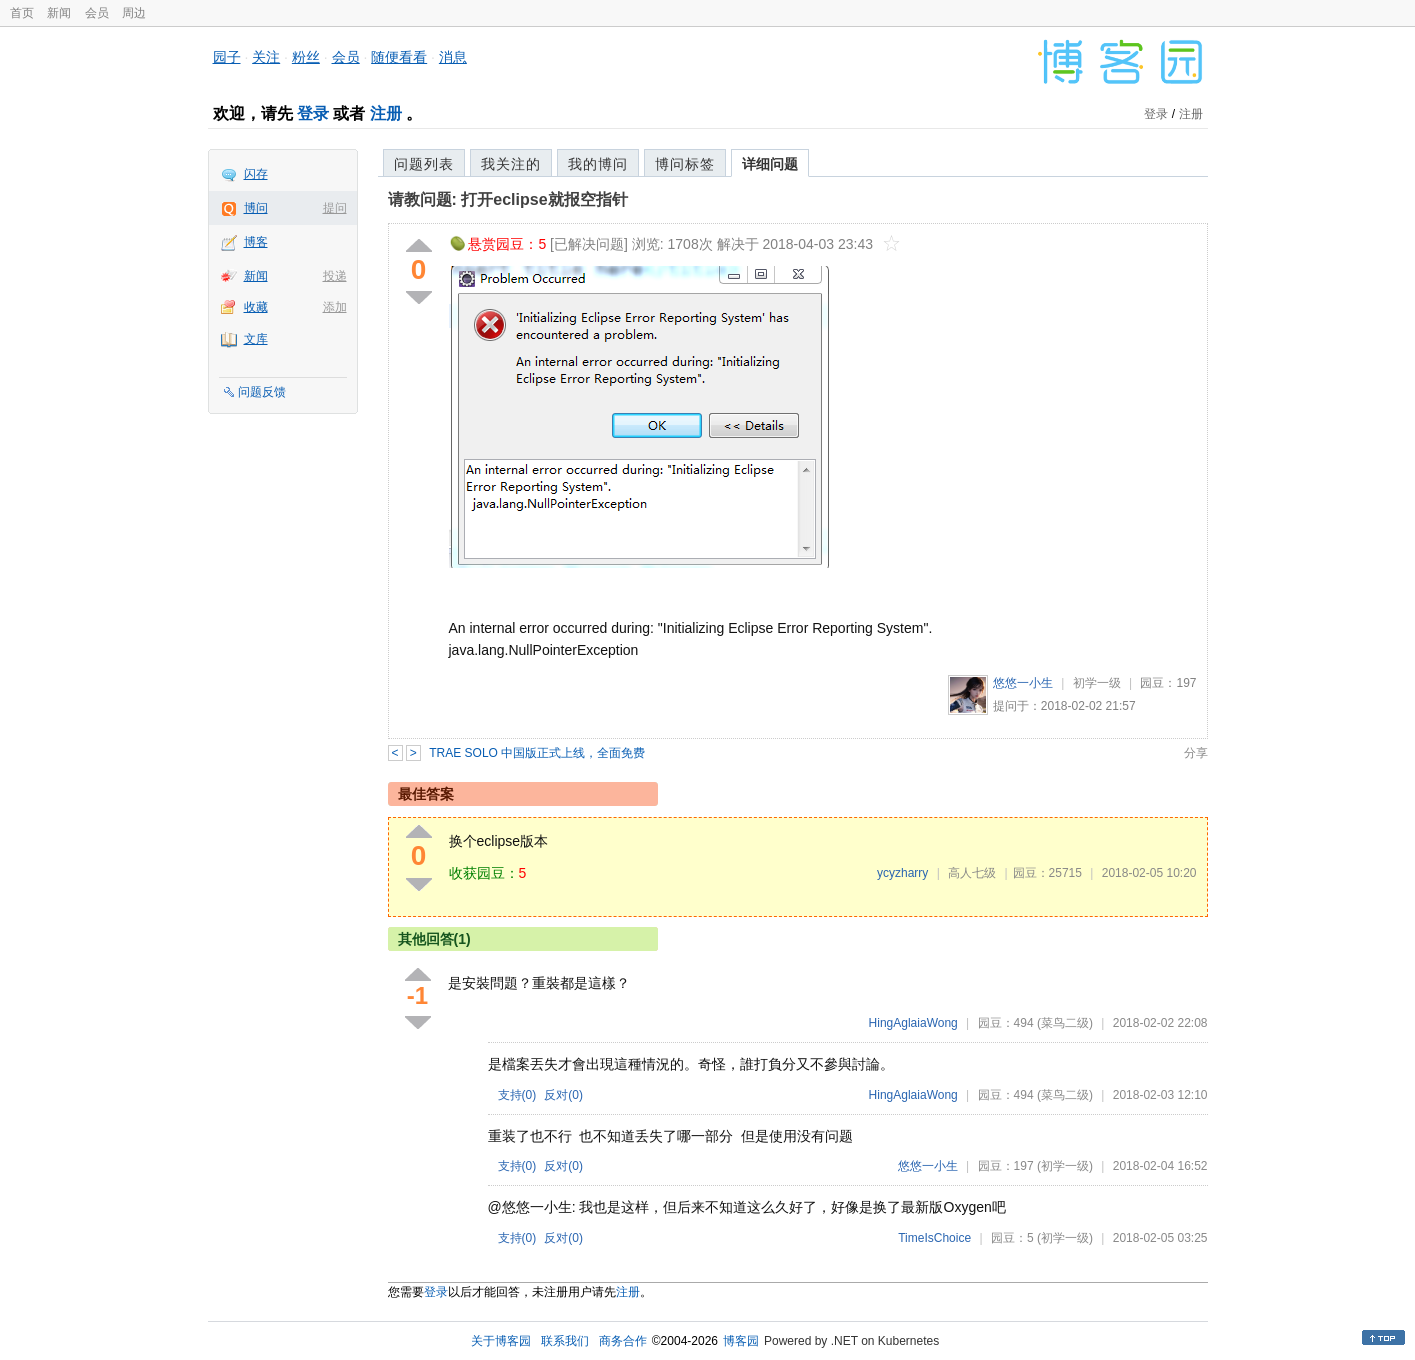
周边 (134, 13)
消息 (453, 57)
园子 (227, 57)
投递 (335, 276)
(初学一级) (1065, 1166)
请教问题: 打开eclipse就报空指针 (508, 199)
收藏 (256, 307)
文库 (256, 339)
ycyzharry (902, 873)
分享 (1196, 753)
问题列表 (424, 164)
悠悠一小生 (1023, 683)
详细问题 (770, 164)
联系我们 (565, 1341)
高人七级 (972, 873)
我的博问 (598, 164)
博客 (256, 242)
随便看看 (399, 57)
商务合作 (623, 1341)
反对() (563, 1095)
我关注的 (511, 164)
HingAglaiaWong (913, 1023)
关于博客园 (501, 1341)
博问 (256, 208)
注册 (386, 113)
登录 (313, 113)
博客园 (741, 1341)
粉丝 (306, 57)
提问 (335, 208)
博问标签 (685, 164)
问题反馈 (262, 392)
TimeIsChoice (934, 1238)
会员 (97, 13)
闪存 (256, 174)
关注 (266, 57)
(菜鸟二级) (1065, 1023)
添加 (335, 307)
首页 (22, 13)
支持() (517, 1095)
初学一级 (1097, 683)
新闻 (59, 13)
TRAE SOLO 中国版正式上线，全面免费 (537, 753)
